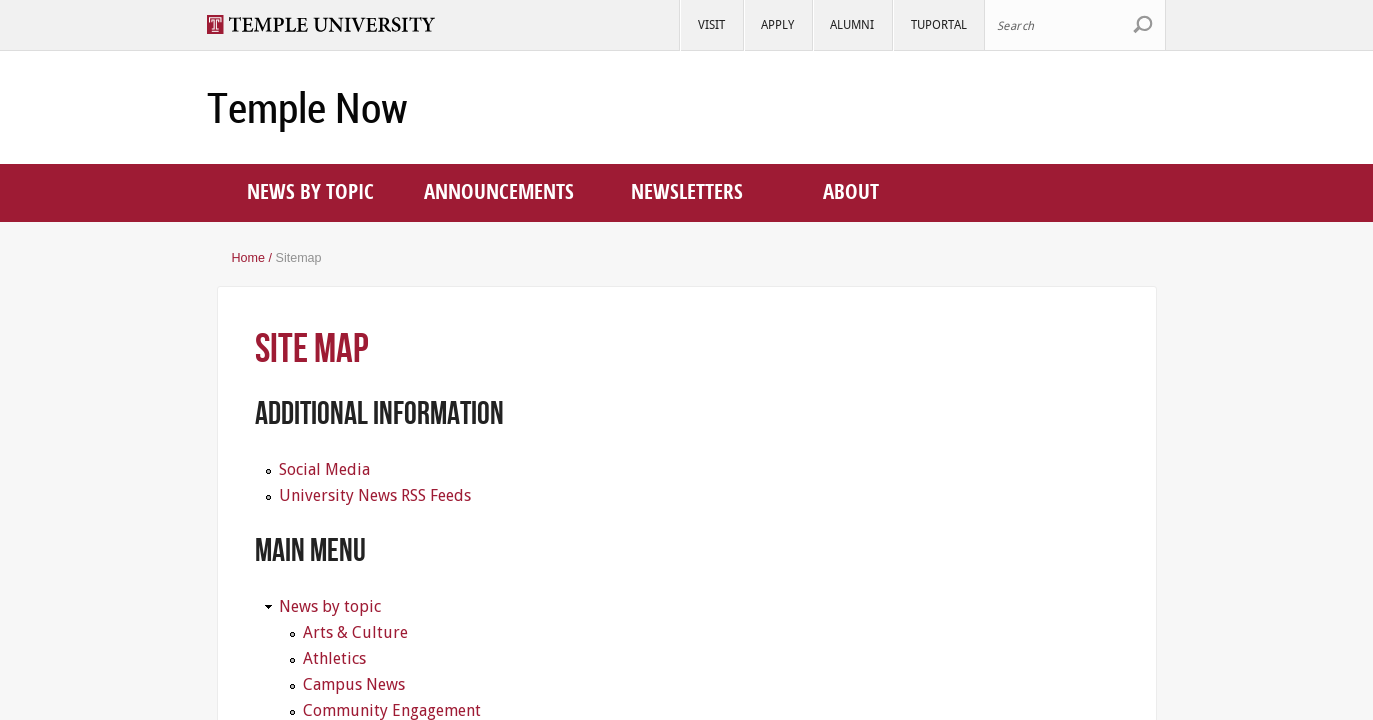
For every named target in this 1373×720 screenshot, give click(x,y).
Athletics (334, 658)
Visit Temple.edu (330, 24)
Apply (777, 24)
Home (249, 258)
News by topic (310, 191)
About (851, 191)
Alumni (852, 24)
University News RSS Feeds (375, 495)
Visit (711, 24)
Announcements (499, 191)
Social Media (324, 469)
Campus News (354, 684)
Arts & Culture (355, 632)
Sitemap (299, 258)
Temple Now (307, 108)
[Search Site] (1075, 25)
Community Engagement (392, 710)
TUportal (939, 24)
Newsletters (687, 191)
